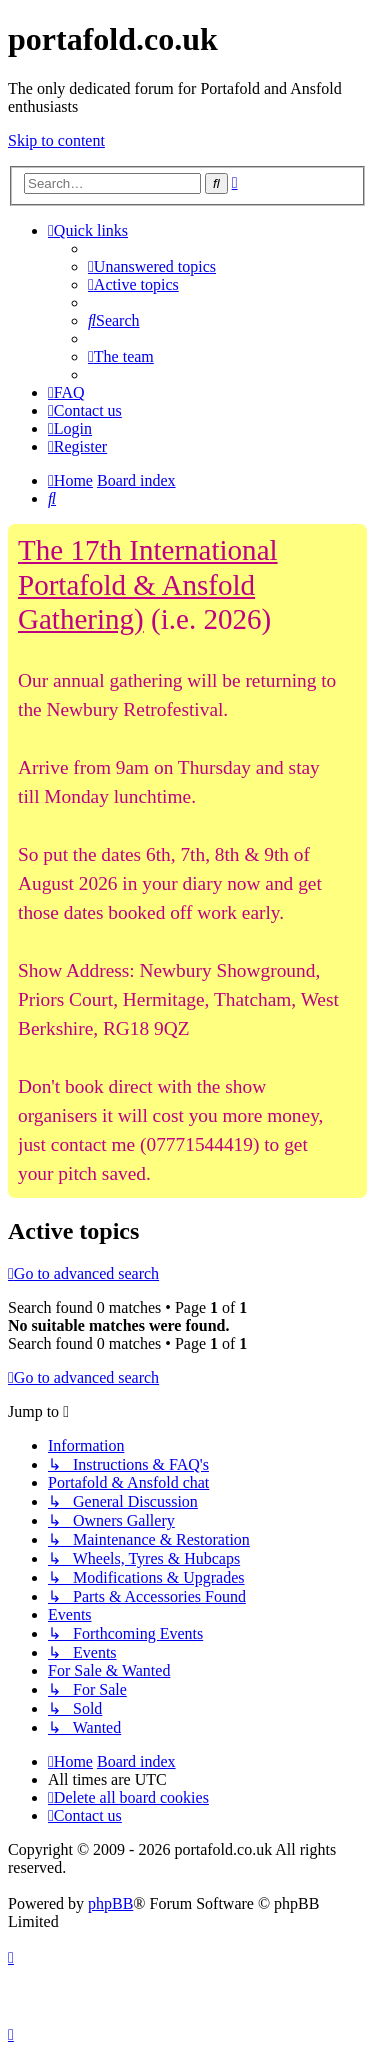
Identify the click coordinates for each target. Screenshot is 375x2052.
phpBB (110, 1903)
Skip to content (56, 140)
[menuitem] (152, 266)
